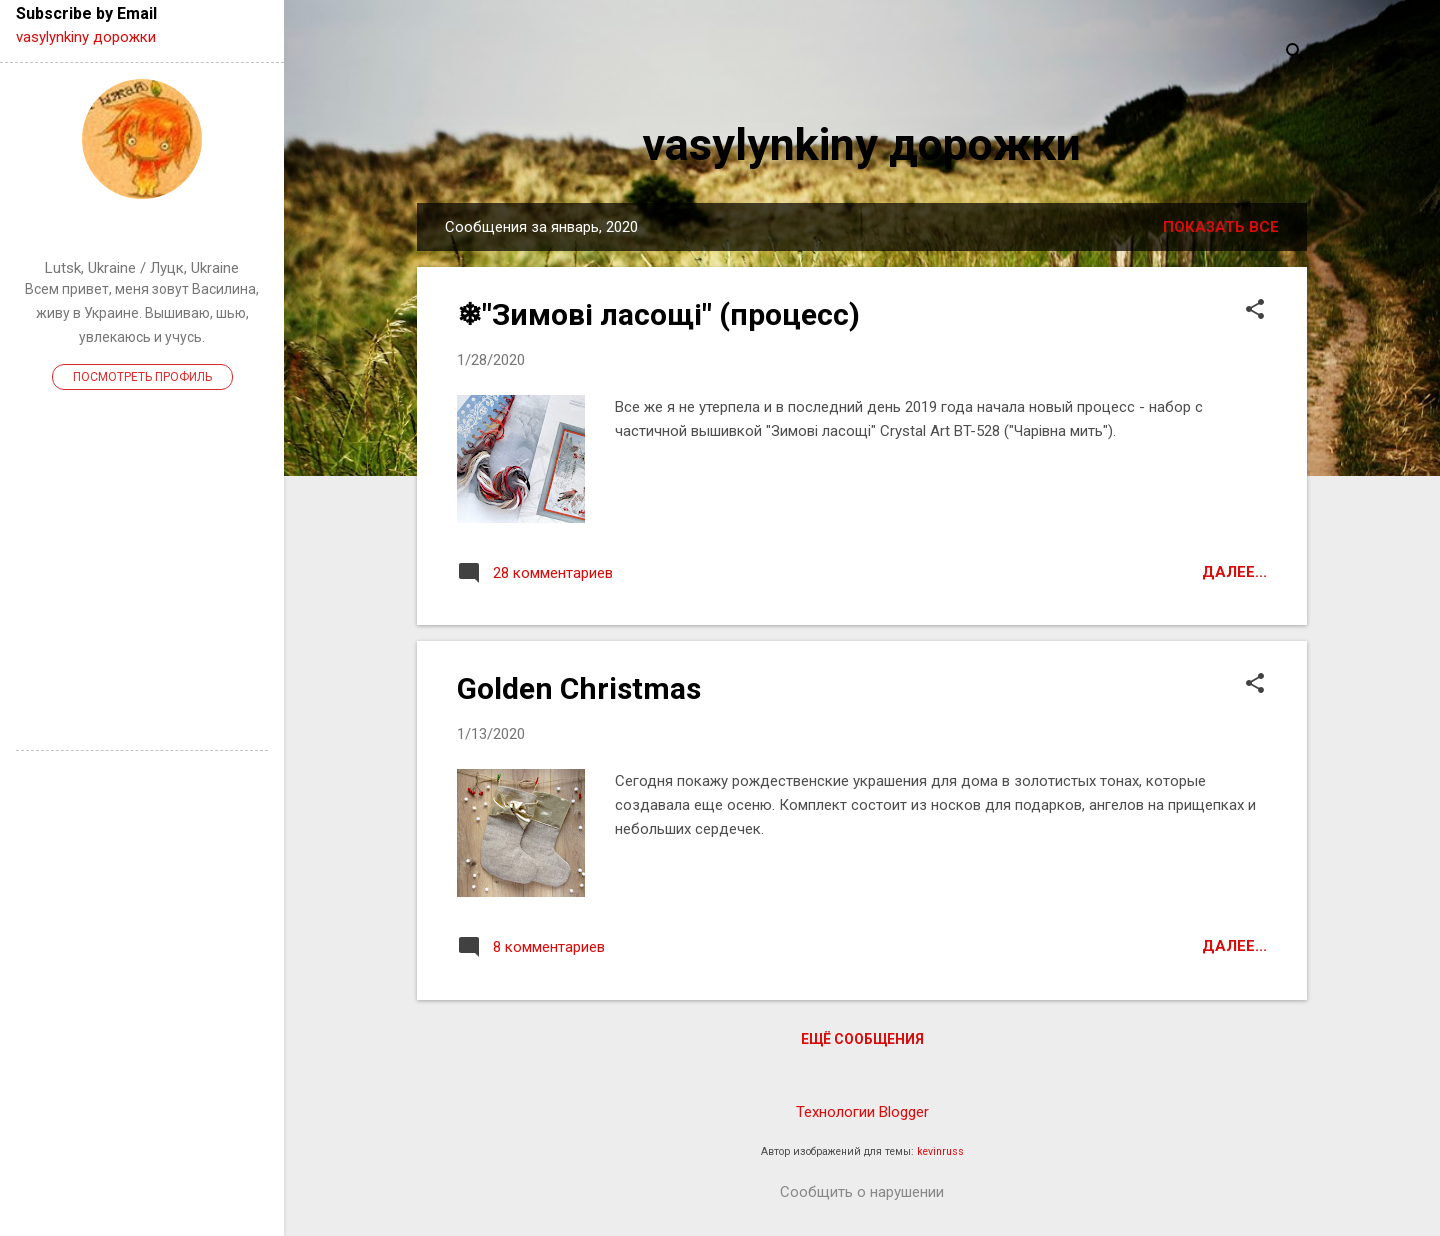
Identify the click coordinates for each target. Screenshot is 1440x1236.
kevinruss (940, 1151)
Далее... (1234, 572)
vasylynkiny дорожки (862, 144)
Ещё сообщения (862, 1039)
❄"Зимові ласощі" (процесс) (658, 314)
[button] (1255, 311)
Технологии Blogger (862, 1112)
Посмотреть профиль (142, 377)
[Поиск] (1295, 54)
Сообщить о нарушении (862, 1192)
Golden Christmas (579, 688)
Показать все (1221, 227)
